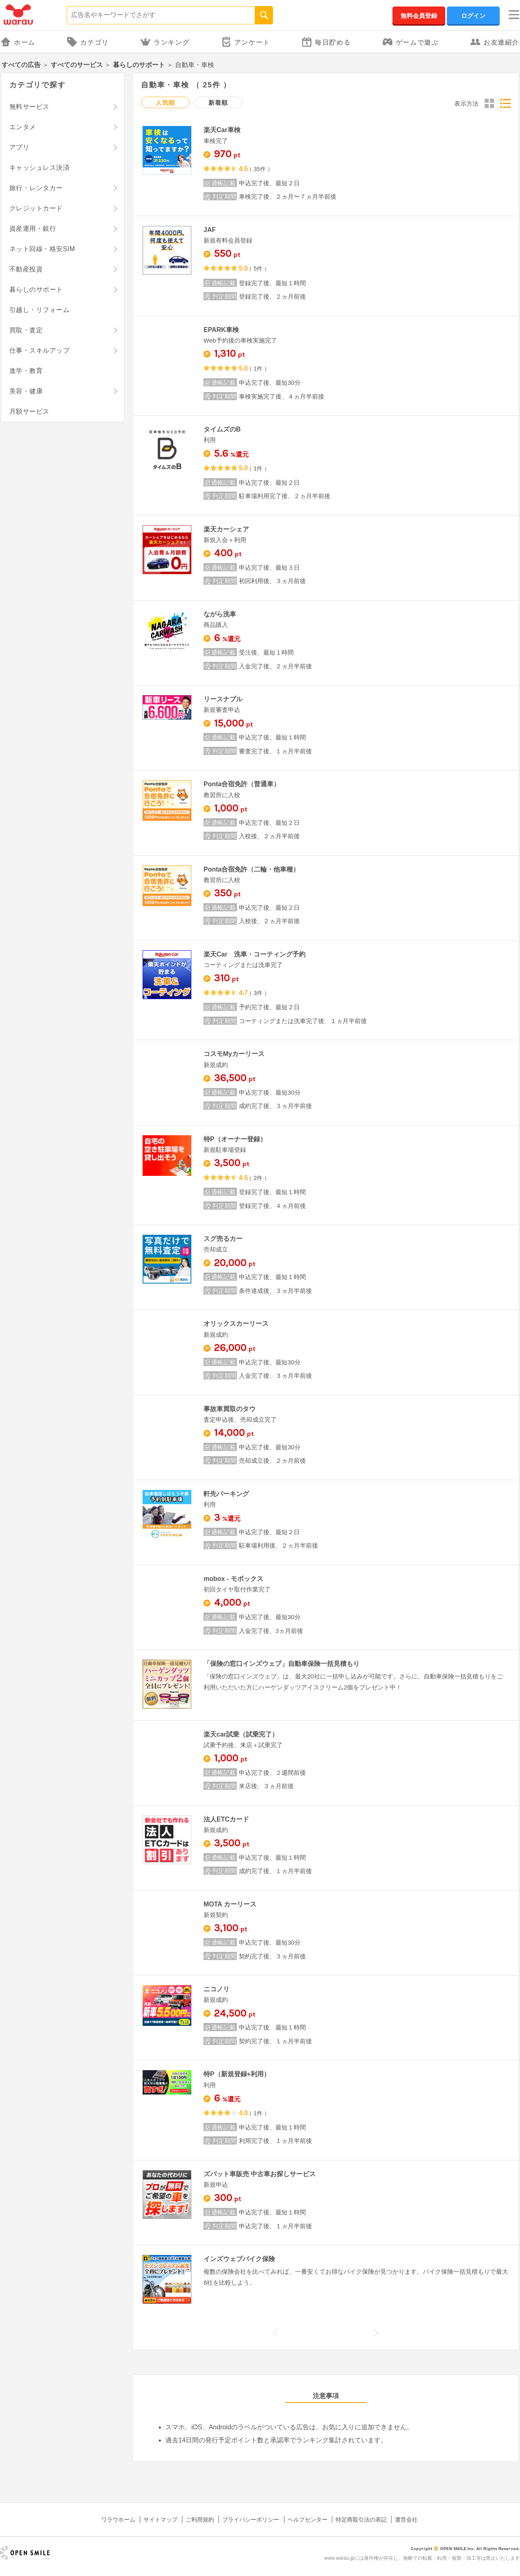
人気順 (165, 102)
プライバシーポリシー (250, 2519)
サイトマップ (160, 2519)
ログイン (473, 15)
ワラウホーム (118, 2519)
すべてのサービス (77, 64)
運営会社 (406, 2519)
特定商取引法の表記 (361, 2519)
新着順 (218, 102)
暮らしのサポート (139, 64)
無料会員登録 (419, 15)
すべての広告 (21, 64)
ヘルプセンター (307, 2519)
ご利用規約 (200, 2519)
